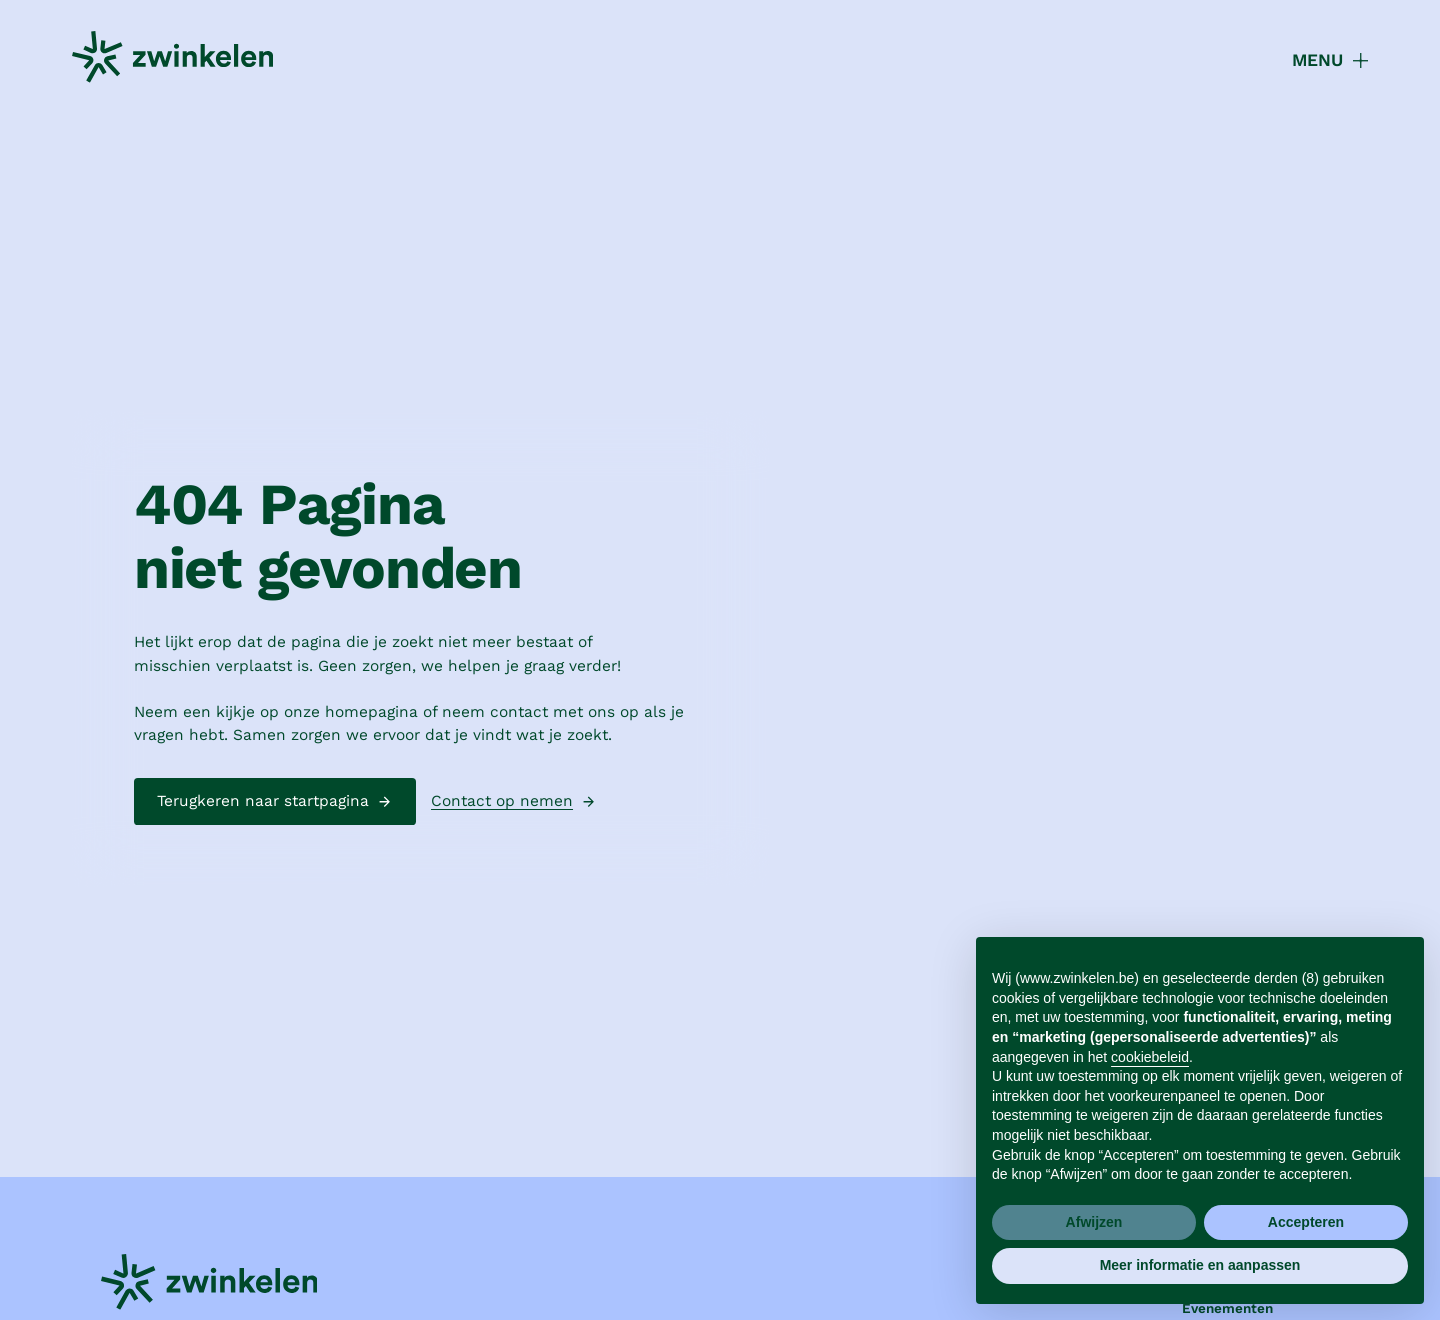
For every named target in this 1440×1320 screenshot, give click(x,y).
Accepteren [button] (1306, 1222)
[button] (1318, 60)
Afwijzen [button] (1094, 1222)
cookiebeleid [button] (1150, 1057)
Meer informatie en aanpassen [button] (1200, 1265)
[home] (172, 60)
